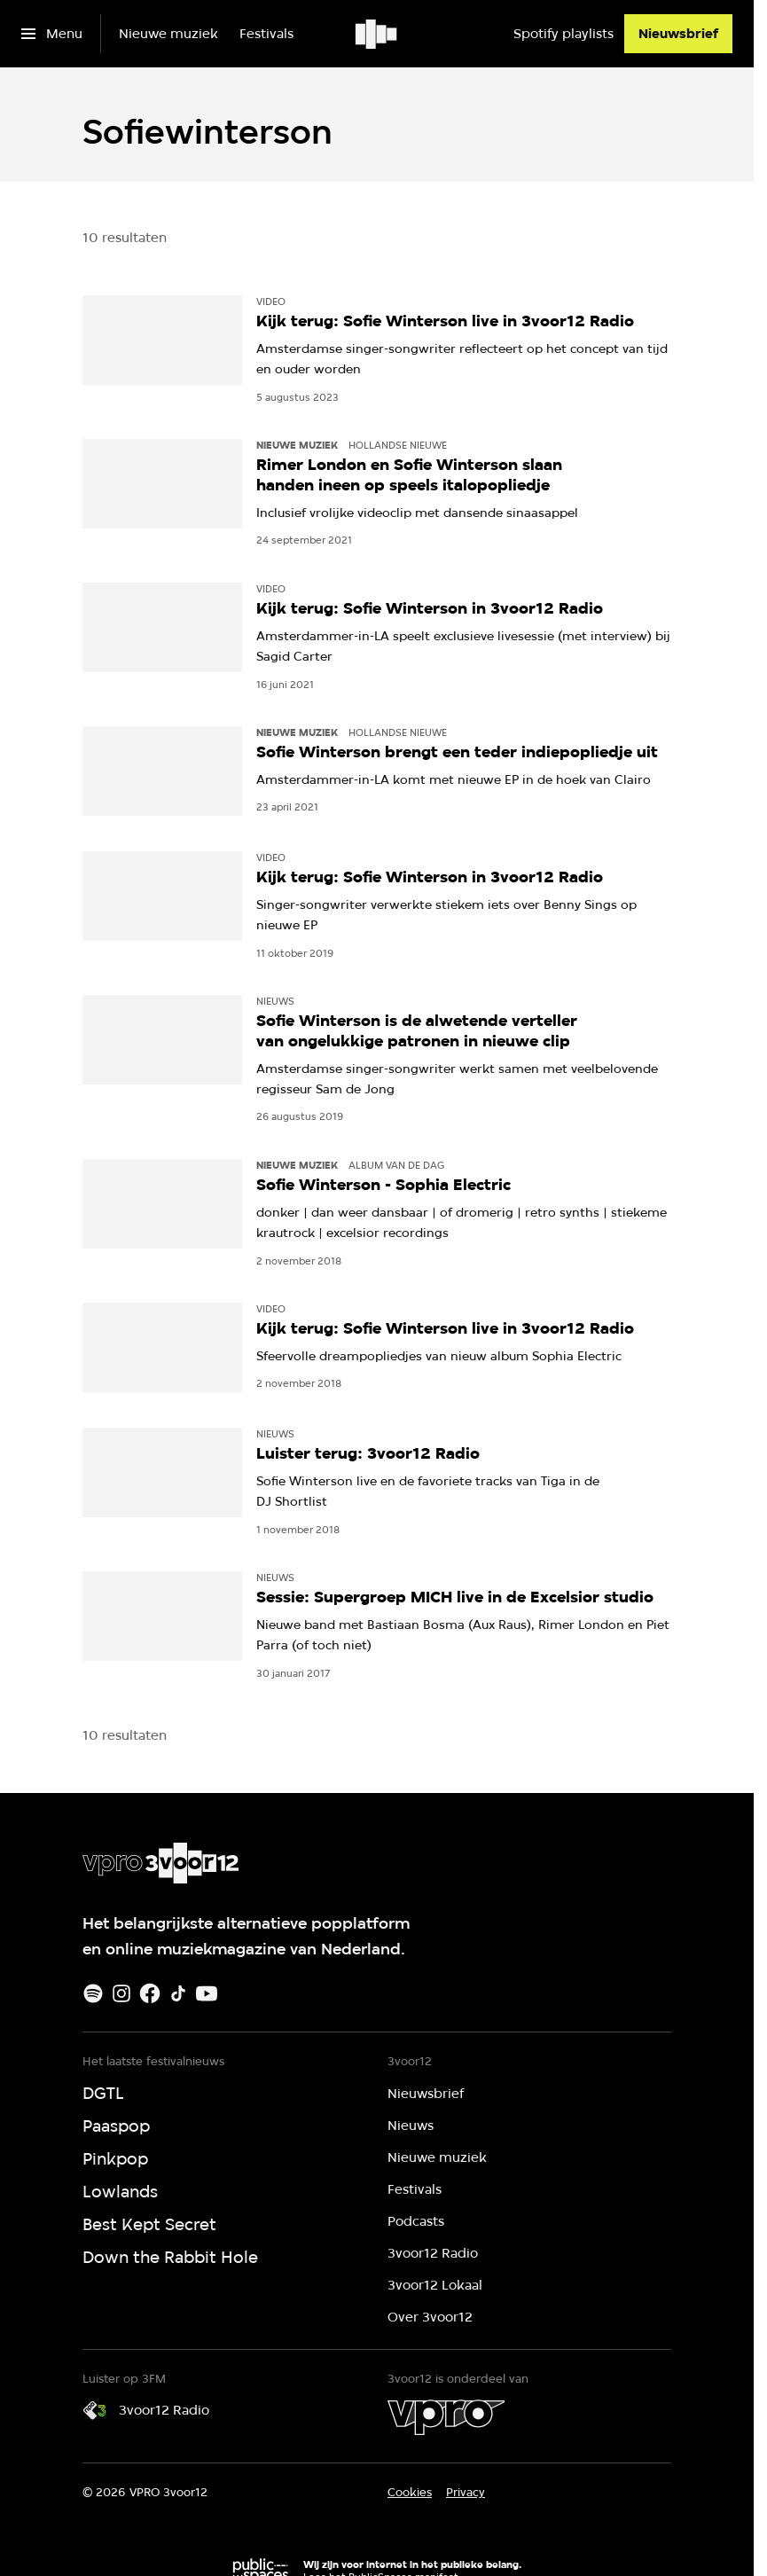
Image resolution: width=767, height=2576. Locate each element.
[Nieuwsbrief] (678, 33)
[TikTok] (178, 1993)
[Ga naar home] (377, 33)
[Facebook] (149, 1993)
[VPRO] (446, 2417)
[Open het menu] (52, 33)
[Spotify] (93, 1993)
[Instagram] (121, 1993)
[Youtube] (206, 1993)
